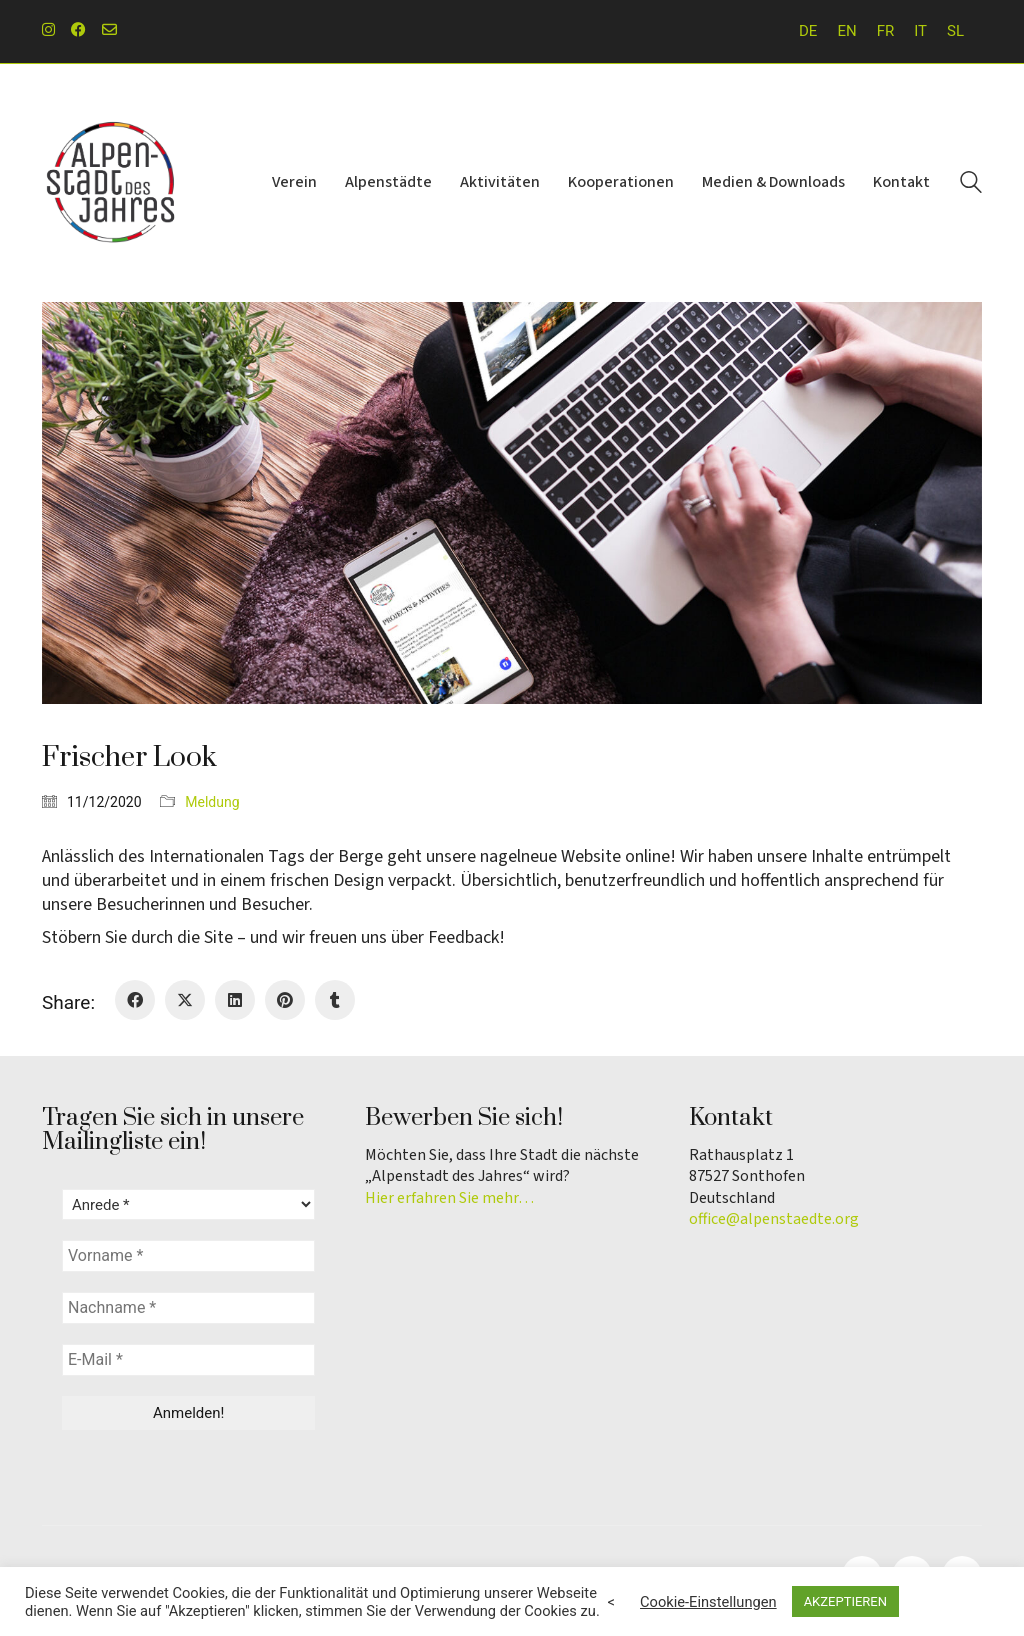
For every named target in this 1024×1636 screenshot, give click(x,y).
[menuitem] (808, 31)
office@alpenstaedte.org (774, 1219)
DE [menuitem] (808, 31)
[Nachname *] (188, 1308)
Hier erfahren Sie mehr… (449, 1198)
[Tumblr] (335, 1000)
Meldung (212, 802)
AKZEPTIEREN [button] (845, 1601)
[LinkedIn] (235, 1000)
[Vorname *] (188, 1256)
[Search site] (971, 185)
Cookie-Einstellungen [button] (708, 1602)
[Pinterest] (285, 1000)
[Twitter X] (185, 1000)
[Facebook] (135, 1000)
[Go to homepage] (112, 183)
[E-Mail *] (188, 1360)
